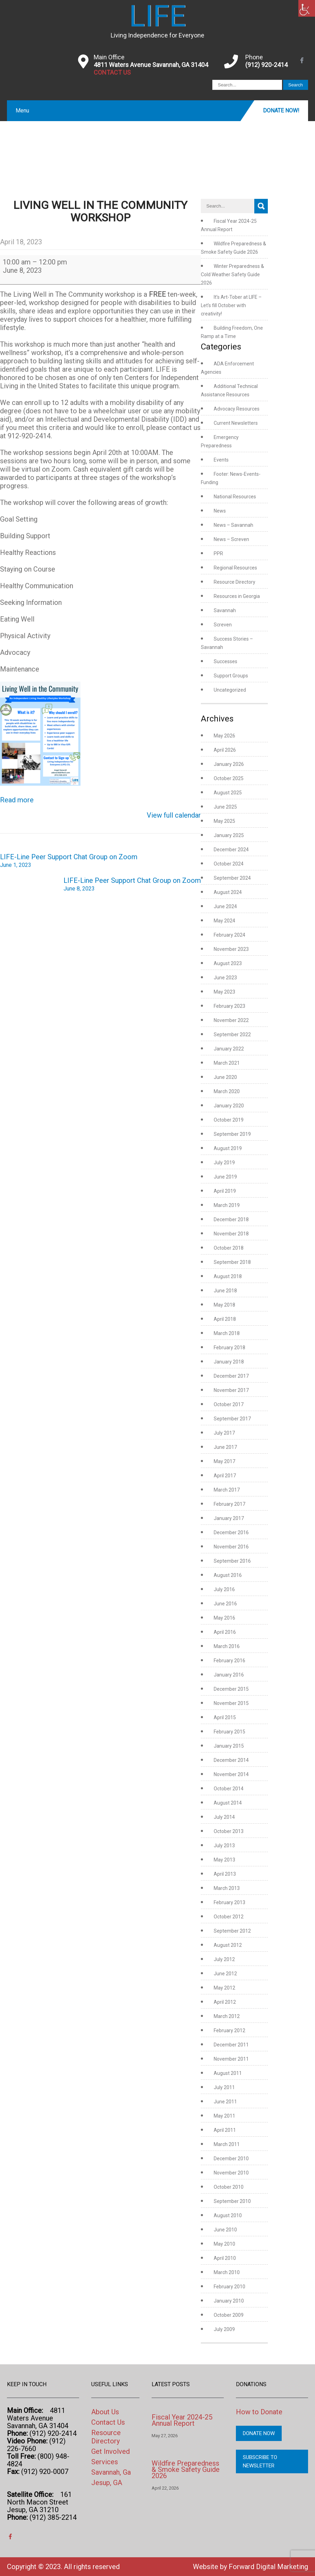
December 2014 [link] (231, 1760)
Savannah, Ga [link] (111, 2472)
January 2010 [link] (229, 2301)
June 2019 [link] (225, 1177)
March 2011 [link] (227, 2144)
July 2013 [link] (224, 1845)
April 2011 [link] (225, 2130)
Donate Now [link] (259, 2433)
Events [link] (221, 460)
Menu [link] (22, 110)
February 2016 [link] (229, 1660)
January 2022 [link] (229, 1048)
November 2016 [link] (231, 1546)
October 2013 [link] (229, 1831)
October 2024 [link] (229, 864)
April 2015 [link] (225, 1717)
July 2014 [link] (224, 1817)
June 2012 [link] (225, 1973)
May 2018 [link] (224, 1305)
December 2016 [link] (231, 1532)
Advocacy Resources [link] (236, 409)
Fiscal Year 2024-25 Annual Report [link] (182, 2420)
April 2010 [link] (225, 2258)
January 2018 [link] (229, 1362)
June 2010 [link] (225, 2229)
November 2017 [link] (231, 1390)
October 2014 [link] (229, 1788)
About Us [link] (105, 2412)
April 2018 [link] (225, 1319)
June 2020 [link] (225, 1077)
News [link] (220, 511)
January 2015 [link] (229, 1746)
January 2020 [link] (229, 1105)
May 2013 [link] (224, 1860)
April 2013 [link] (225, 1874)
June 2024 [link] (225, 906)
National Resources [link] (235, 496)
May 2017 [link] (224, 1461)
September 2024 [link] (232, 878)
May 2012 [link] (224, 1988)
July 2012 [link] (224, 1959)
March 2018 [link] (227, 1333)
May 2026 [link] (224, 735)
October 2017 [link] (229, 1404)
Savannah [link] (225, 610)
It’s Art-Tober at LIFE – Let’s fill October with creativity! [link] (231, 305)
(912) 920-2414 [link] (266, 64)
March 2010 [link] (227, 2272)
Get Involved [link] (110, 2451)
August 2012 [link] (228, 1945)
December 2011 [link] (231, 2044)
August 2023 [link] (228, 963)
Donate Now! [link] (281, 110)
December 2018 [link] (231, 1219)
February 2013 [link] (229, 1902)
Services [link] (104, 2462)
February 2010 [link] (229, 2286)
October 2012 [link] (229, 1916)
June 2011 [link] (225, 2101)
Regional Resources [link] (235, 568)
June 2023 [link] (225, 977)
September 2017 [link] (232, 1418)
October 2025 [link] (229, 778)
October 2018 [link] (229, 1248)
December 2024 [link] (231, 849)
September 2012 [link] (232, 1931)
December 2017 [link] (231, 1376)
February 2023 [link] (229, 1006)
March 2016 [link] (227, 1646)
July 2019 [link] (224, 1162)
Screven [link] (223, 624)
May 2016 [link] (224, 1618)
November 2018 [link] (231, 1233)
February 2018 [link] (229, 1347)
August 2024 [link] (228, 892)
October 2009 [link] (229, 2315)
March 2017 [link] (227, 1490)
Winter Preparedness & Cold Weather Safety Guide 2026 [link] (232, 274)
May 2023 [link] (224, 992)
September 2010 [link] (232, 2201)
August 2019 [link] (228, 1148)
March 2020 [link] (227, 1091)
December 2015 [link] (231, 1689)
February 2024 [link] (229, 935)
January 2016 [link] (229, 1675)
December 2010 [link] (231, 2158)
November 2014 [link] (231, 1774)
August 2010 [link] (228, 2215)
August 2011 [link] (228, 2073)
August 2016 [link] (228, 1575)
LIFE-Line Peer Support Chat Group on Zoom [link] (68, 861)
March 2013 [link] (227, 1888)
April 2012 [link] (225, 2002)
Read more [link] (17, 800)
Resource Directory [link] (234, 582)
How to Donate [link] (259, 2412)
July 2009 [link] (224, 2329)
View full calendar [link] (174, 815)
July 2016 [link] (224, 1589)
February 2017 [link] (229, 1504)
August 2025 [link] (228, 792)
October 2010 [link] (229, 2187)
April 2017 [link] (225, 1475)
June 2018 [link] (225, 1290)
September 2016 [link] (232, 1561)
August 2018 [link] (228, 1276)
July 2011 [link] (224, 2087)
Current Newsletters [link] (236, 423)
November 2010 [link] (231, 2173)
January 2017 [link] (229, 1518)
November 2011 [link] (231, 2059)
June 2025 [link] (225, 807)
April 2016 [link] (225, 1632)
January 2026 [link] (229, 764)
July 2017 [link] (224, 1433)
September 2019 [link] (232, 1134)
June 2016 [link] (225, 1603)
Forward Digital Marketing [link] (268, 2566)
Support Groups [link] (231, 675)
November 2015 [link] (231, 1703)
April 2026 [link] (225, 750)
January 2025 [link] (229, 835)
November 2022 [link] (231, 1020)
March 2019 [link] (227, 1205)
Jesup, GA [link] (106, 2482)
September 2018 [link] (232, 1262)
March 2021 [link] (227, 1063)
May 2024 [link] (224, 920)
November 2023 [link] (231, 949)
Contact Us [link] (108, 2422)
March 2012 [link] (227, 2016)
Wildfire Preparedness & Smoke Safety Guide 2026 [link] (186, 2469)
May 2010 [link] (224, 2244)
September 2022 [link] (232, 1034)
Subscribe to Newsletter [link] (260, 2461)
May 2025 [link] (224, 821)
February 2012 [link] (229, 2030)
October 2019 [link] (229, 1120)
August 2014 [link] (228, 1803)
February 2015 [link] (229, 1731)
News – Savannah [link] (233, 525)
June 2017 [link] (225, 1447)
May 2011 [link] (224, 2116)
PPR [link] (218, 553)
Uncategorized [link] (230, 690)
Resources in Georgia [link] (237, 596)
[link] (306, 8)
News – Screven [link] (231, 539)
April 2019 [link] (225, 1191)
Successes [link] (225, 661)
